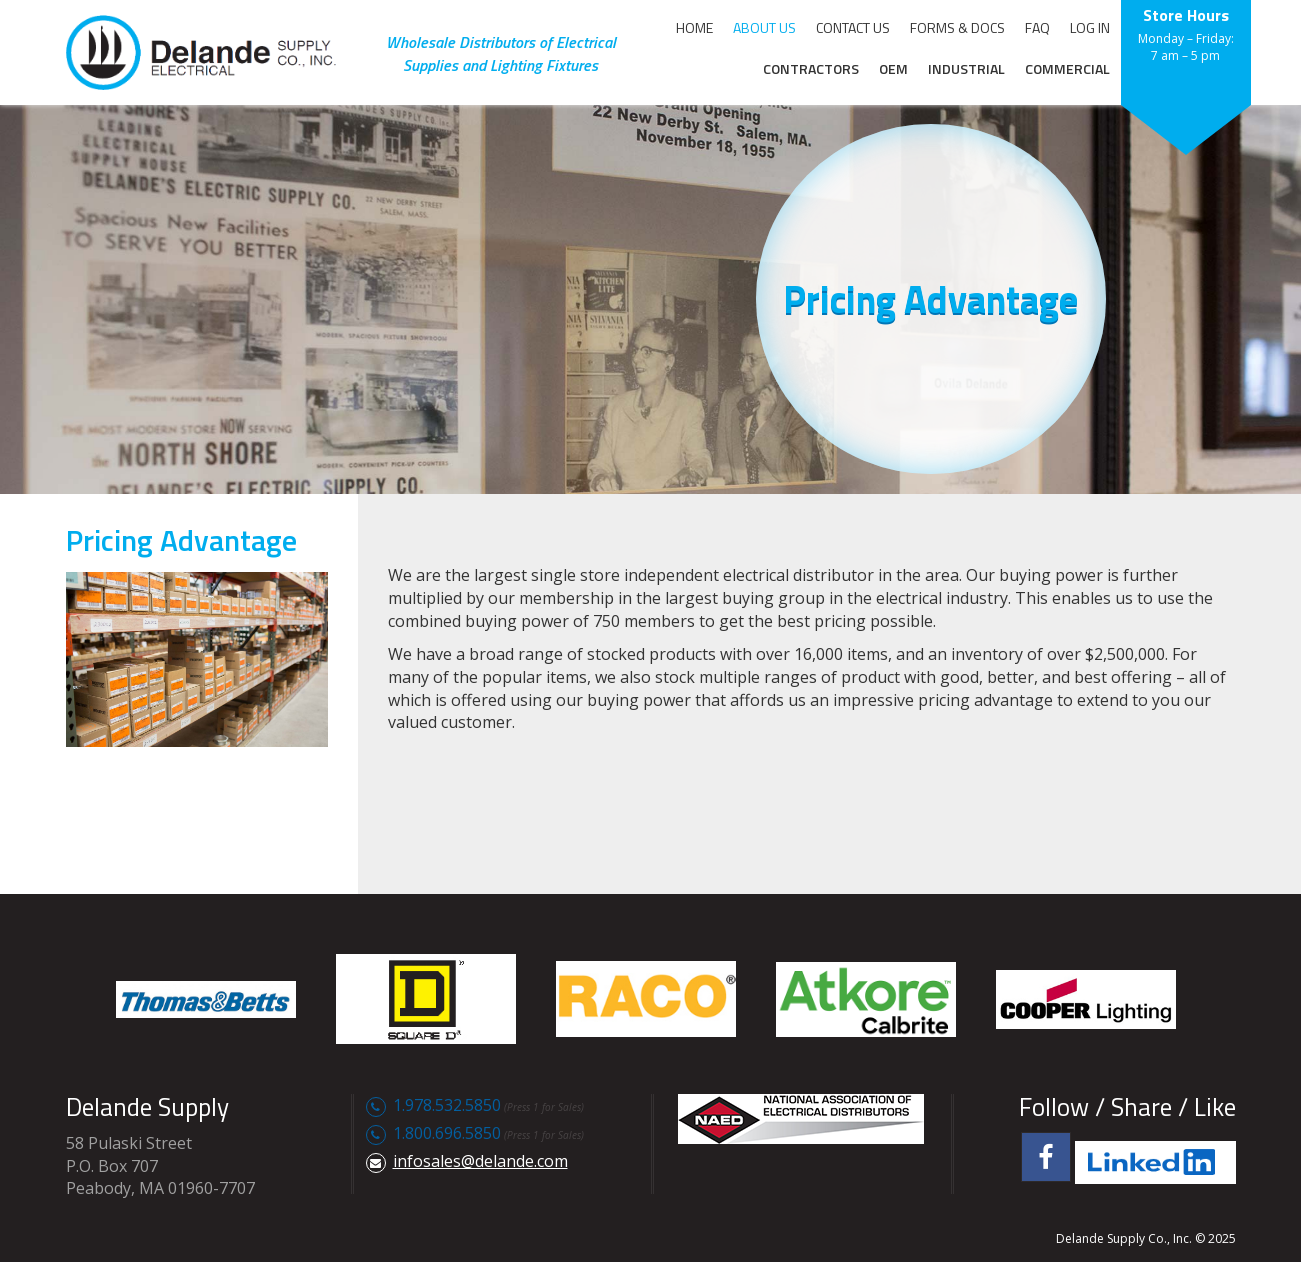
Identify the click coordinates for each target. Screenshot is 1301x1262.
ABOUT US (764, 27)
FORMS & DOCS (957, 27)
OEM (893, 68)
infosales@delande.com (480, 1161)
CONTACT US (853, 27)
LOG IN (1090, 27)
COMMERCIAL (1067, 68)
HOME (694, 27)
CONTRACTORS (811, 68)
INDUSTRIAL (966, 68)
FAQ (1037, 27)
